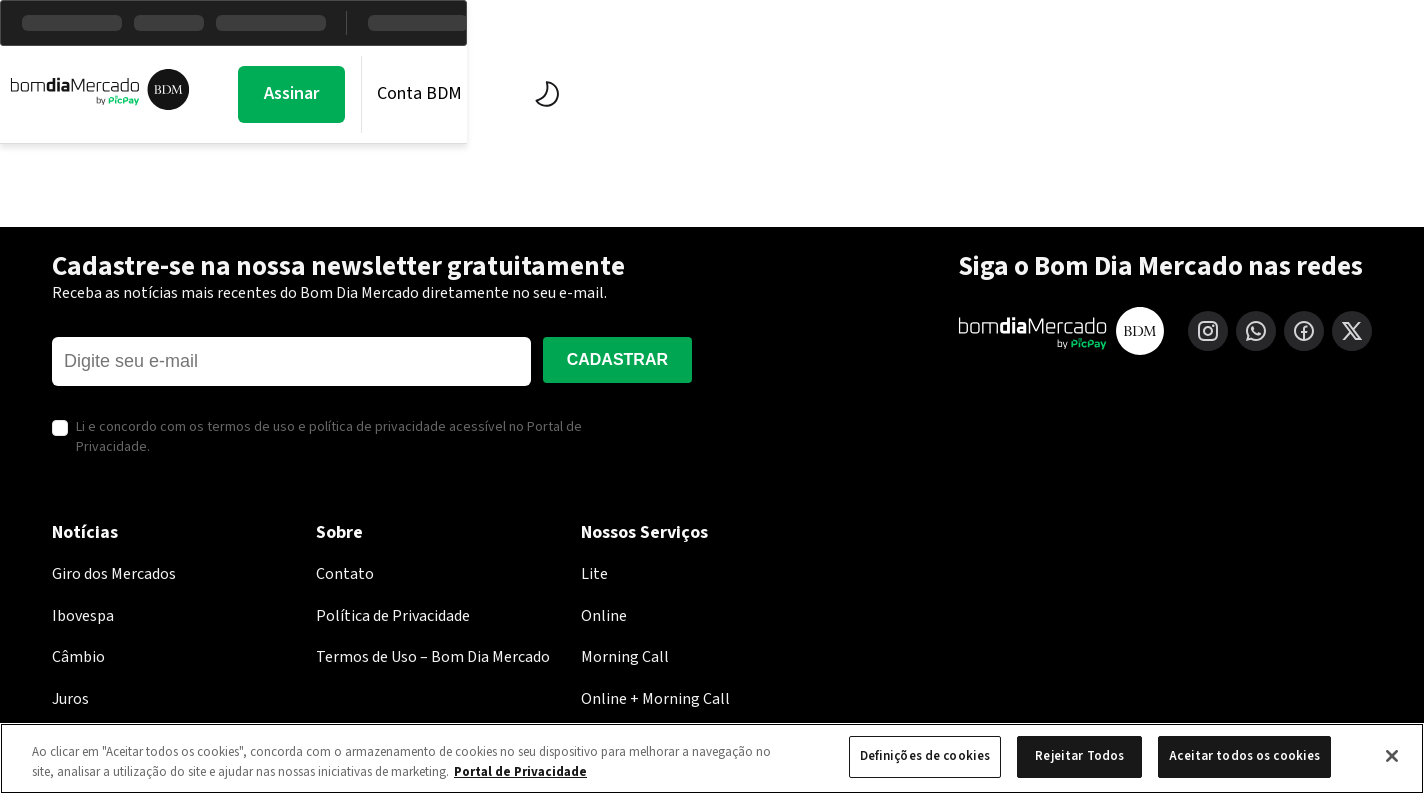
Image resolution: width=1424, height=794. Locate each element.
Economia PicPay (865, 94)
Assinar (1039, 93)
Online (604, 616)
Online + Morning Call (655, 699)
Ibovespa (83, 616)
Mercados (540, 94)
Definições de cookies (925, 756)
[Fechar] (1392, 756)
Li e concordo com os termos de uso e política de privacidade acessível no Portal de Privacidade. (329, 437)
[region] (712, 758)
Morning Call (391, 94)
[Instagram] (1208, 331)
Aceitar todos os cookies (1244, 756)
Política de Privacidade (393, 616)
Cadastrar (617, 359)
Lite (594, 574)
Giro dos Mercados (114, 574)
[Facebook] (1304, 331)
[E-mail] (291, 361)
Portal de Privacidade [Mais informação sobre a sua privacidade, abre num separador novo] (520, 772)
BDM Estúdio (689, 94)
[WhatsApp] (1256, 331)
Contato (345, 574)
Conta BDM (1167, 93)
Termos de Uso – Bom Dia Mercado (433, 657)
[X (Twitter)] (1352, 331)
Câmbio (78, 657)
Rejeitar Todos (1079, 756)
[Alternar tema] (1290, 94)
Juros (70, 699)
